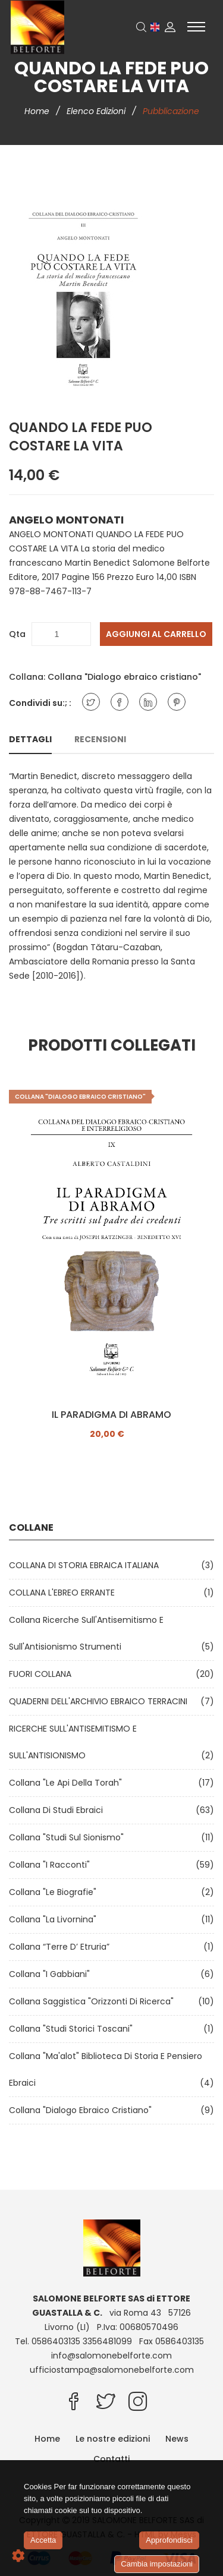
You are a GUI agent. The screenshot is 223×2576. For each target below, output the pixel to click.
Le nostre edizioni (113, 2439)
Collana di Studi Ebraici (58, 1810)
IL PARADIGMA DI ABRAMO (111, 1415)
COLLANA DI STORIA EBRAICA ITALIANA (86, 1565)
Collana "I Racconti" (52, 1865)
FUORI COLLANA (42, 1674)
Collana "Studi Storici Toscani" (73, 2029)
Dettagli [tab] (30, 739)
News (177, 2439)
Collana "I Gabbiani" (52, 1974)
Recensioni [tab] (100, 739)
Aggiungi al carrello (156, 634)
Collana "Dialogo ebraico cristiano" (124, 677)
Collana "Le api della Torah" (68, 1783)
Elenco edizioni (97, 111)
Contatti (111, 2459)
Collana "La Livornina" (55, 1919)
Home (38, 111)
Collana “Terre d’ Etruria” (61, 1947)
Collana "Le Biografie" (55, 1892)
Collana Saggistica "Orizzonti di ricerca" (93, 2001)
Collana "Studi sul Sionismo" (68, 1837)
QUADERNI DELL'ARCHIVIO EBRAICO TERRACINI (100, 1701)
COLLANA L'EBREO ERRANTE (64, 1592)
